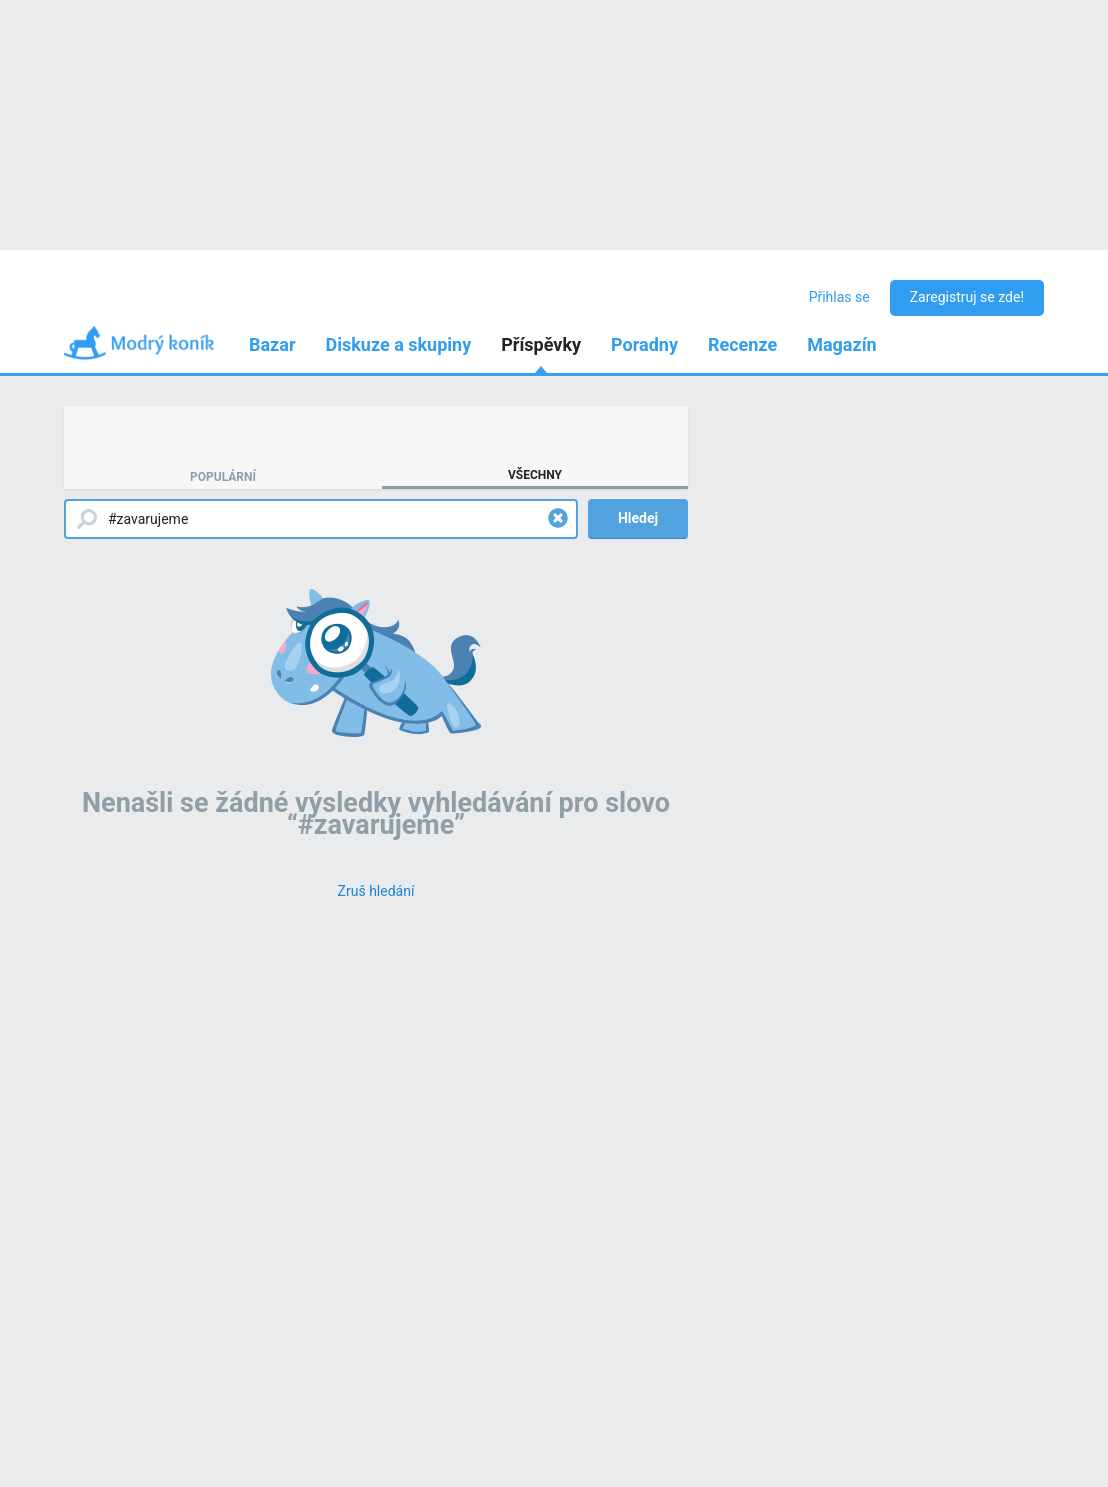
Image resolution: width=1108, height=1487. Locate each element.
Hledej (638, 518)
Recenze (742, 344)
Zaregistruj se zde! (967, 297)
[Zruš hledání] (376, 891)
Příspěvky (541, 344)
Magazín (841, 344)
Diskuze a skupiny (399, 344)
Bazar (272, 344)
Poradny (644, 344)
